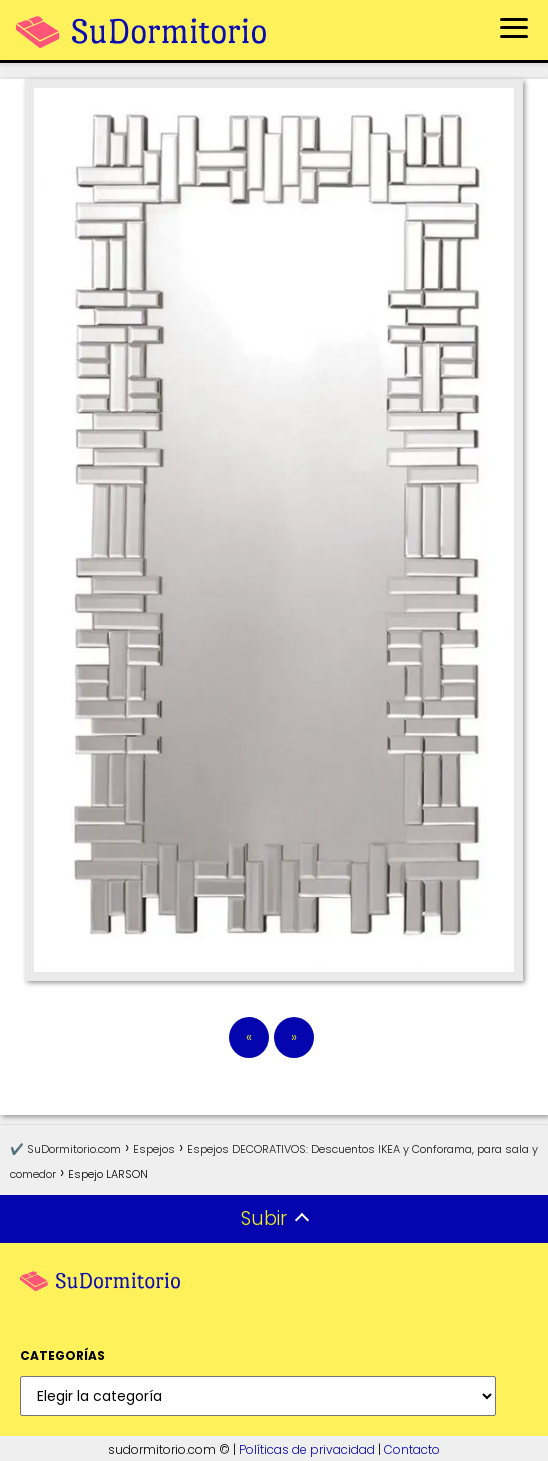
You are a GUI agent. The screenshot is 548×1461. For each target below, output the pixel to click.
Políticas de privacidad (307, 1449)
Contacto (412, 1449)
